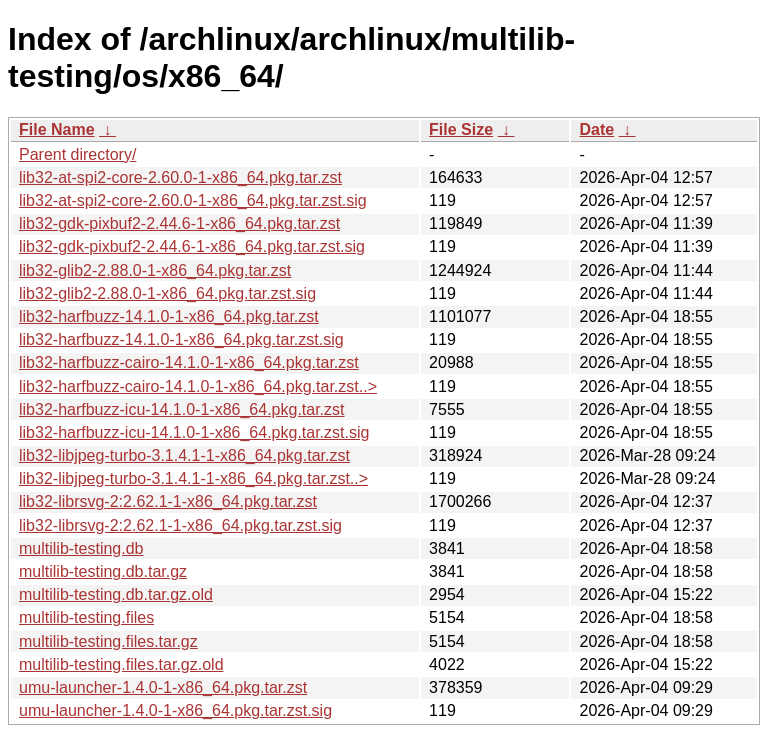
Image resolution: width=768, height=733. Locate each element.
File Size (461, 129)
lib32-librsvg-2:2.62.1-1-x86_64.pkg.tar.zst (168, 501)
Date (596, 129)
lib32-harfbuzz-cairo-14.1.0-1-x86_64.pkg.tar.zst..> (198, 386)
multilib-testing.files (86, 617)
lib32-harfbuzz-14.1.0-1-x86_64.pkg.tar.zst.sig (181, 339)
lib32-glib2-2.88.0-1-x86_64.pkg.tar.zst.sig (167, 293)
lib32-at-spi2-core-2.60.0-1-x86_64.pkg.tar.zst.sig (193, 200)
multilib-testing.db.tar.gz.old (116, 594)
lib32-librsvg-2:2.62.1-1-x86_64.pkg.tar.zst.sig (180, 525)
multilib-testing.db (81, 548)
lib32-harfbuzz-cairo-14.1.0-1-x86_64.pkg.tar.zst (189, 362)
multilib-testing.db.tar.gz (103, 571)
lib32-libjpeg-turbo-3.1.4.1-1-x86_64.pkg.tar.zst (184, 455)
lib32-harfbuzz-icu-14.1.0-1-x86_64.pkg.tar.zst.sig (194, 432)
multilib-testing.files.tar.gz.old (121, 664)
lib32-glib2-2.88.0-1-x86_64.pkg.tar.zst (155, 270)
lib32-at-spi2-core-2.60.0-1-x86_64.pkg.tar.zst (180, 177)
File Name (57, 129)
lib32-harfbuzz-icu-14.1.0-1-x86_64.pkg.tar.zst (182, 409)
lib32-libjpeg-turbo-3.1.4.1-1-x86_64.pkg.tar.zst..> (193, 478)
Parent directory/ (77, 154)
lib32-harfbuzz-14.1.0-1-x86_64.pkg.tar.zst (169, 316)
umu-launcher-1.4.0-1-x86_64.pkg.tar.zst (163, 687)
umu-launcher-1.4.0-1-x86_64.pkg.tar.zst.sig (175, 710)
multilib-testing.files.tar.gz (108, 641)
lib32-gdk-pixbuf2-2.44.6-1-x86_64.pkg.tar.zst (179, 223)
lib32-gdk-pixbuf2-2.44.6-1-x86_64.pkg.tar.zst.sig (192, 246)
